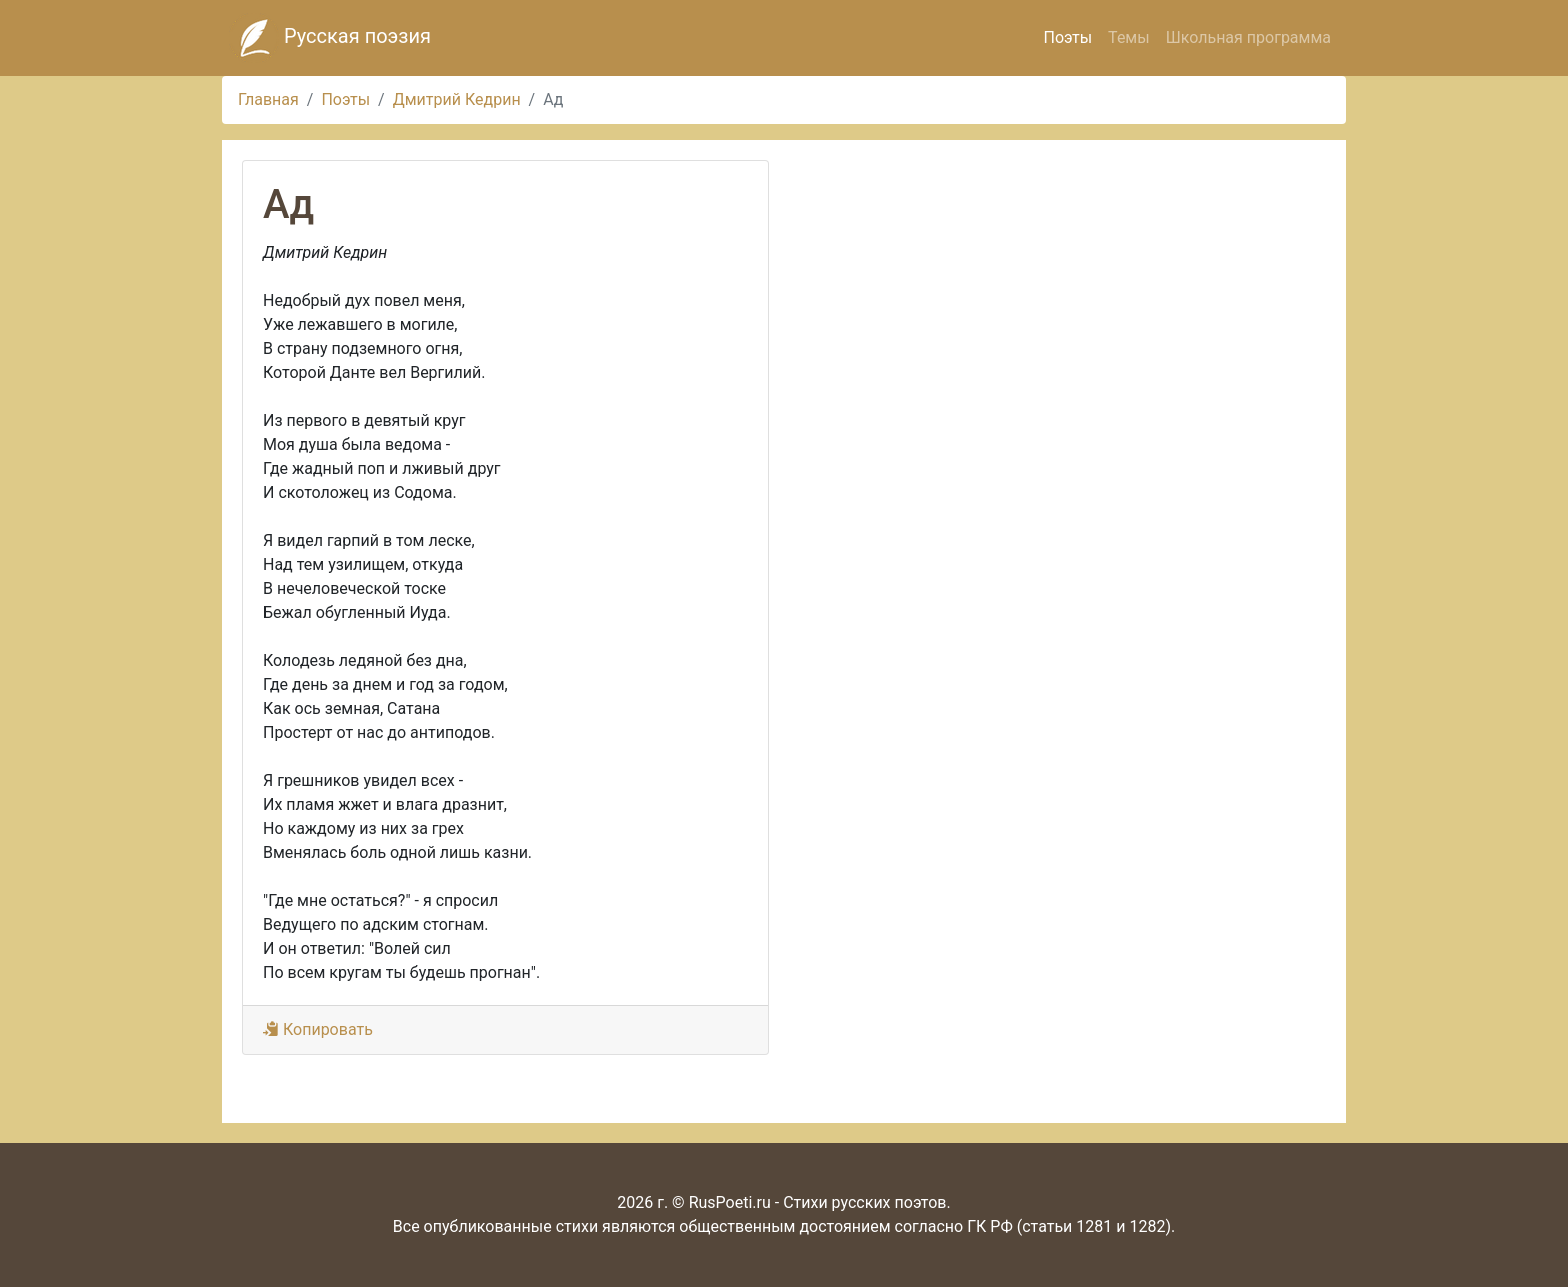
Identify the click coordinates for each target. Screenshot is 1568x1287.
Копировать (318, 1029)
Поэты (1067, 37)
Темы (1129, 37)
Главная (268, 99)
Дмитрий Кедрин (457, 99)
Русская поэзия (330, 38)
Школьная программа (1248, 37)
